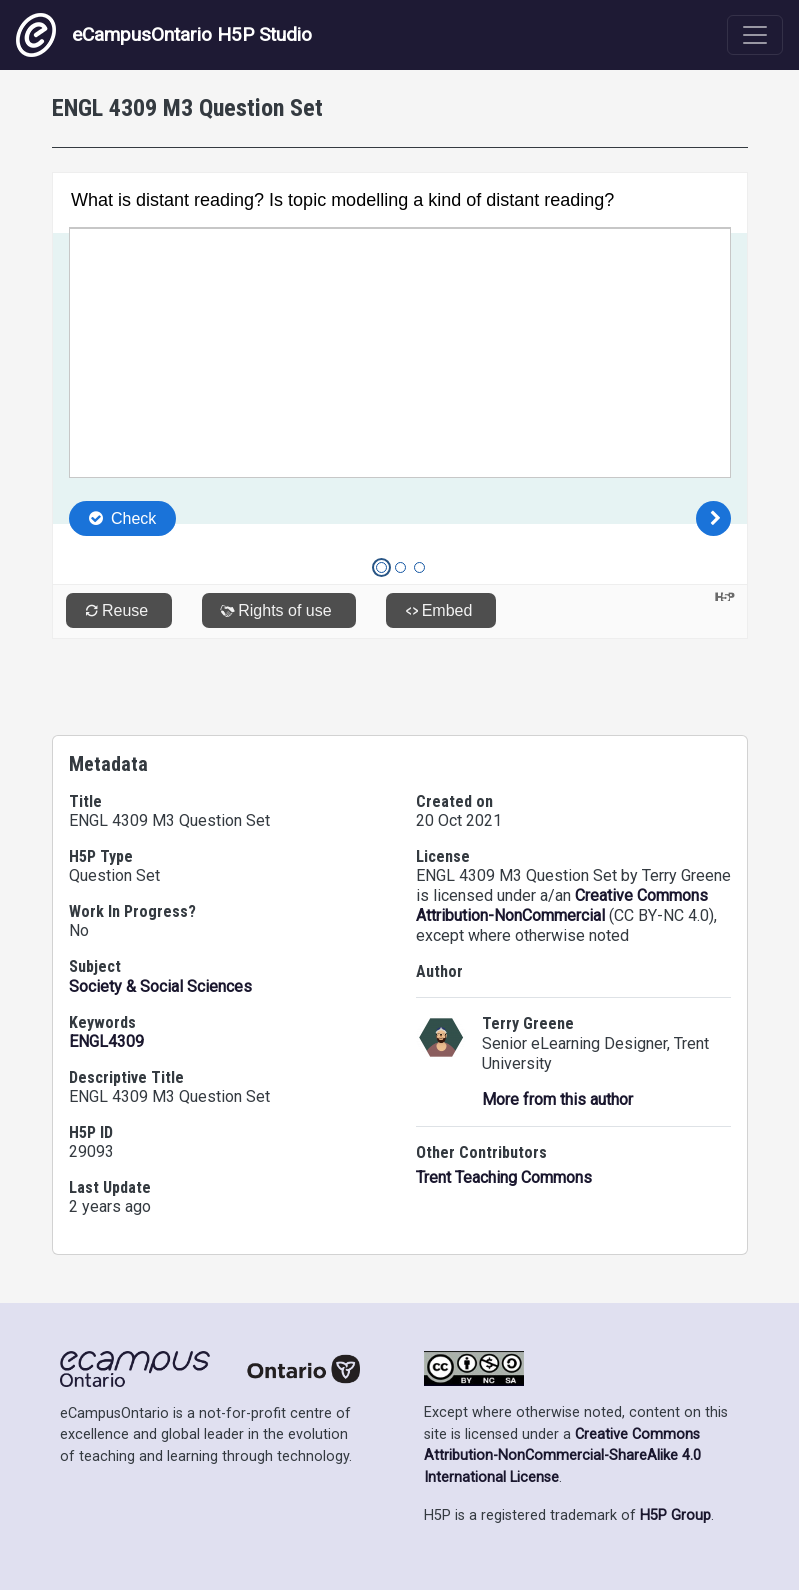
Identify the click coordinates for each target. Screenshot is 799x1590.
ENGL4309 (106, 1041)
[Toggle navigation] (755, 35)
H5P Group (675, 1515)
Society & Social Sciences (160, 986)
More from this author (557, 1099)
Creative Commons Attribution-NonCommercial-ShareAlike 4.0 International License (562, 1456)
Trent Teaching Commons (504, 1177)
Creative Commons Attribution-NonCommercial (562, 905)
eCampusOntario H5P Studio (164, 35)
